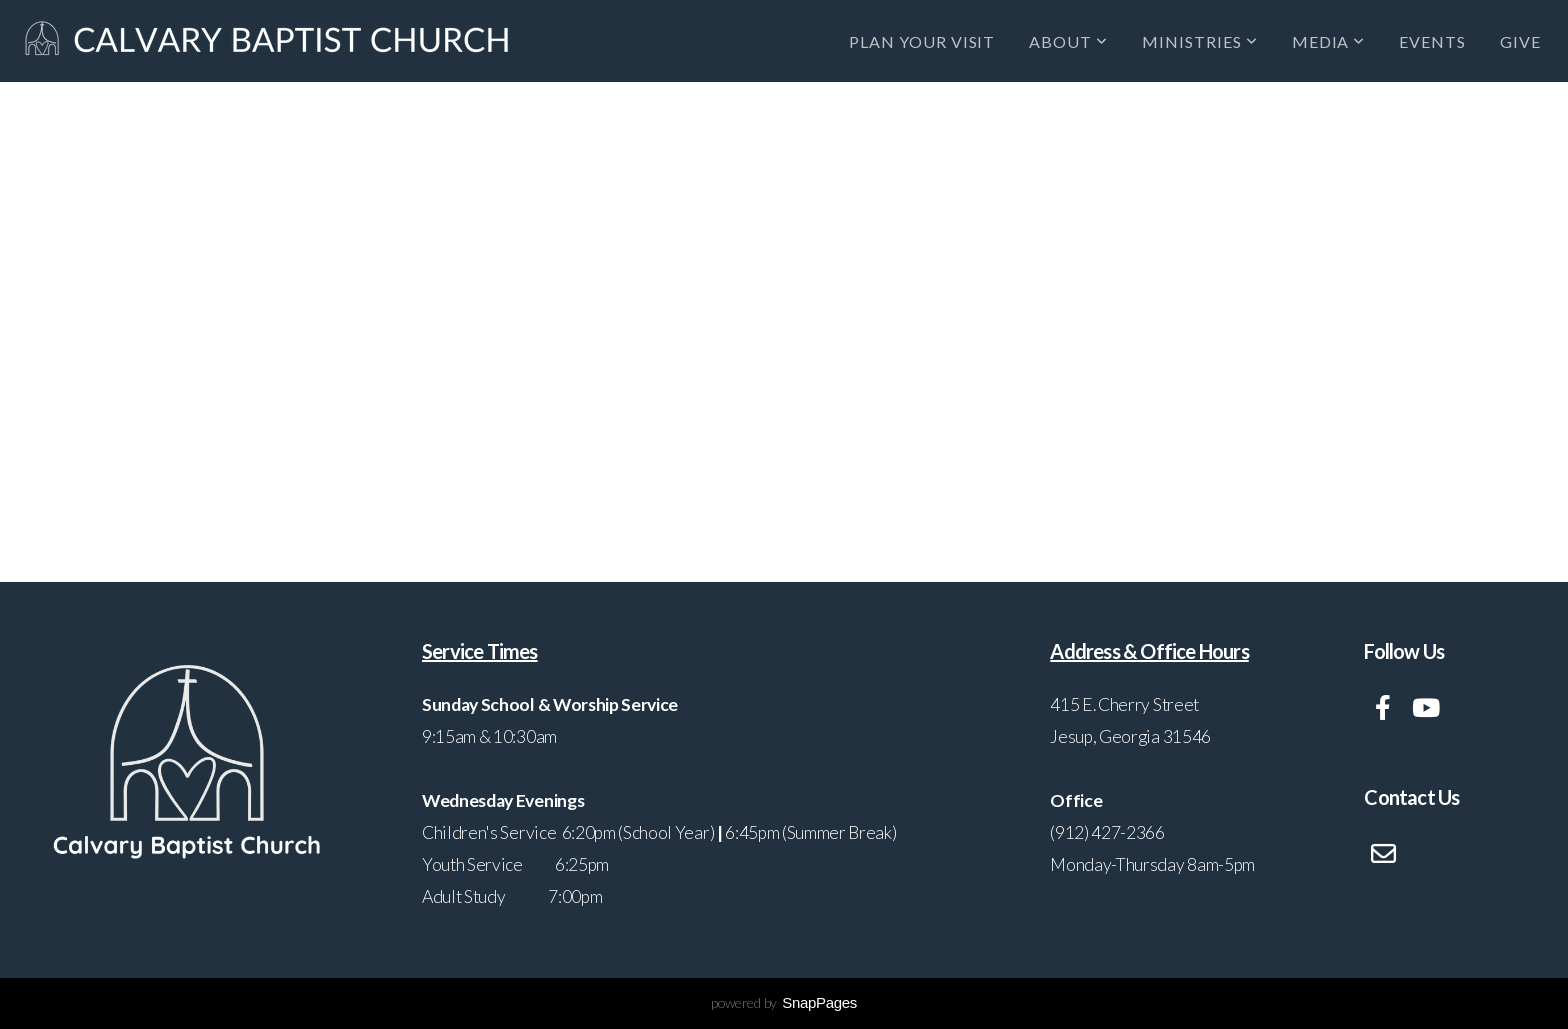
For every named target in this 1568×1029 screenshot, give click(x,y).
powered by (784, 1002)
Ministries (1200, 41)
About (1068, 41)
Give (1520, 41)
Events (1432, 41)
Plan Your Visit (922, 41)
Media (1329, 41)
